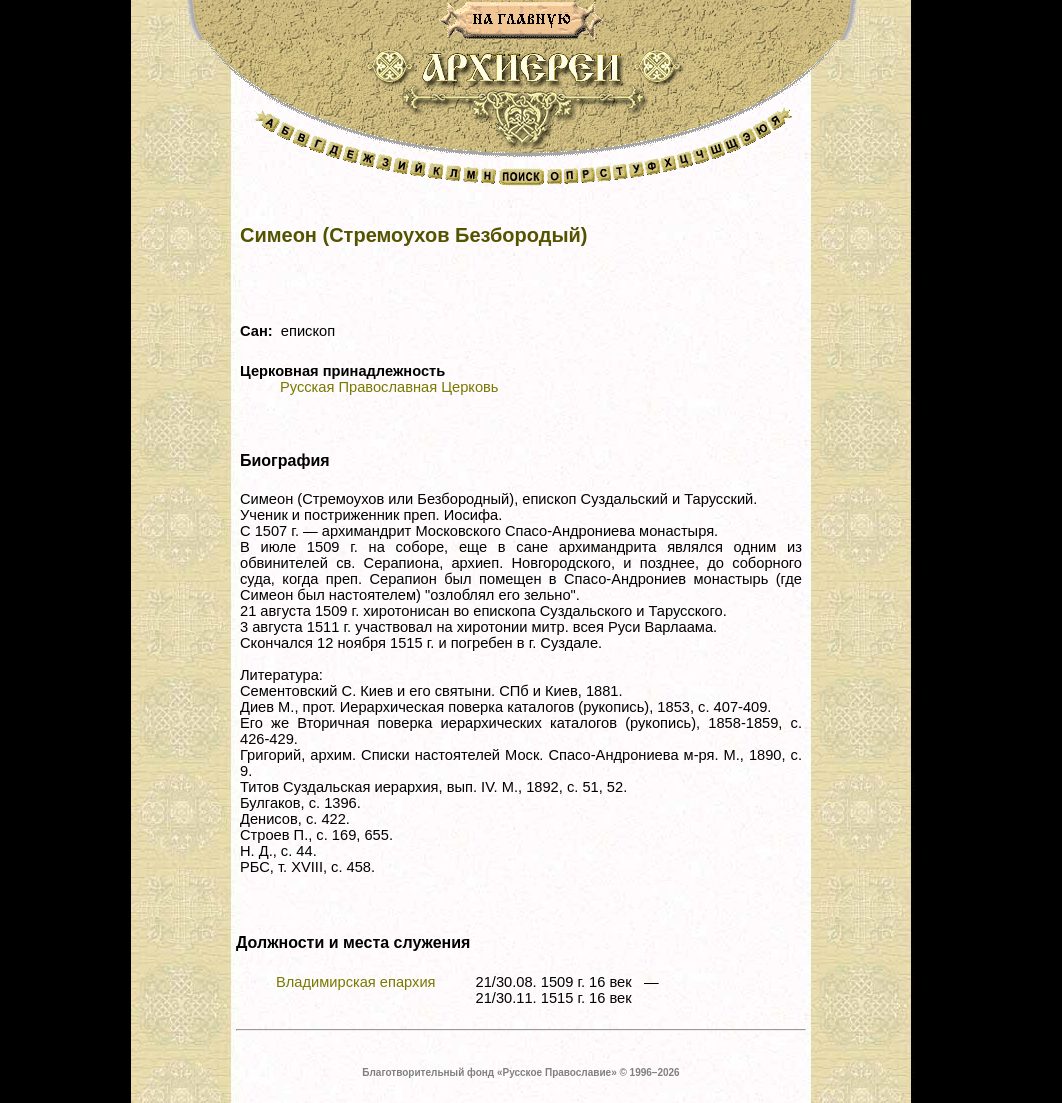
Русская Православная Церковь (389, 387)
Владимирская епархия (356, 982)
